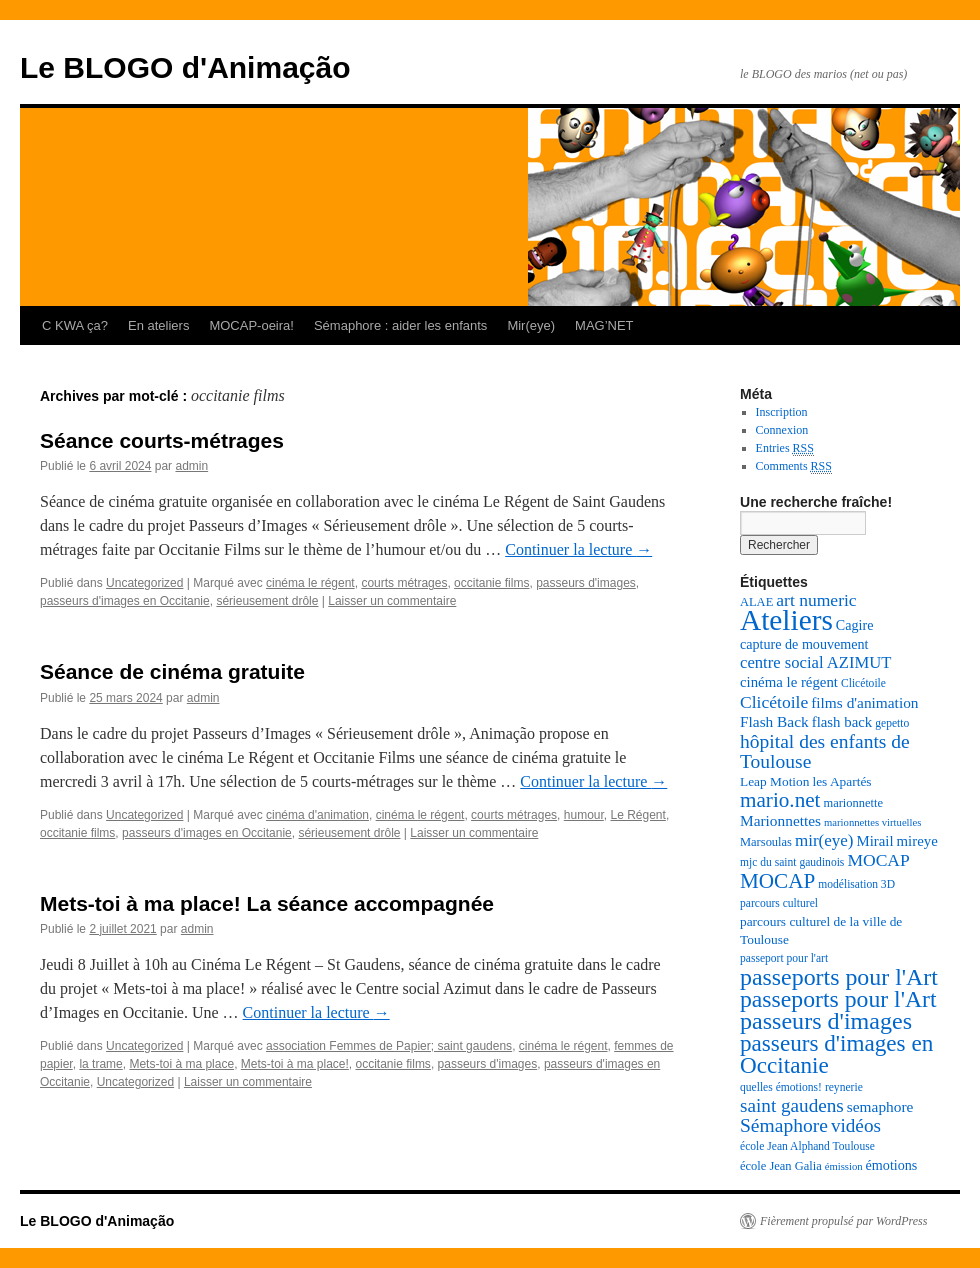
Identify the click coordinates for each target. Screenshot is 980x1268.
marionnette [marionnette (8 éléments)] (853, 803)
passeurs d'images (586, 583)
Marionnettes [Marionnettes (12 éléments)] (780, 820)
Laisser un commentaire (392, 601)
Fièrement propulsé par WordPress (843, 1221)
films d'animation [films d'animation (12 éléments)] (864, 702)
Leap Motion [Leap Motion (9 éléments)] (774, 781)
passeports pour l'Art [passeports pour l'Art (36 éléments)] (838, 999)
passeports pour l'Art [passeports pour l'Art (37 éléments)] (839, 977)
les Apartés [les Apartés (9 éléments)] (841, 781)
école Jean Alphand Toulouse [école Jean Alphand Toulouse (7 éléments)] (807, 1146)
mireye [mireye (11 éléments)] (917, 841)
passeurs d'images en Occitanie (125, 601)
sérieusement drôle (267, 601)
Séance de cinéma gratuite (172, 671)
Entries (785, 448)
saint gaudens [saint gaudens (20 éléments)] (792, 1105)
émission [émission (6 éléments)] (844, 1166)
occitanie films (491, 583)
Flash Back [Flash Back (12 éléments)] (774, 721)
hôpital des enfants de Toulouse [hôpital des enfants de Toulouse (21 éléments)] (825, 751)
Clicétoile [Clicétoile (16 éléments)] (774, 702)
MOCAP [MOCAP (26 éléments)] (777, 881)
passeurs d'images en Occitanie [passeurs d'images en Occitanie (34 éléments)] (836, 1054)
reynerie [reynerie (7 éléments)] (844, 1087)
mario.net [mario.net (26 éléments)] (780, 800)
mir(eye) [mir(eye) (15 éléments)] (824, 840)
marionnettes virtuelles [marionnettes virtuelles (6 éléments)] (872, 822)
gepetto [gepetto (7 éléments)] (892, 723)
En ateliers (158, 325)
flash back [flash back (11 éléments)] (842, 722)
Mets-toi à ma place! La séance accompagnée (267, 903)
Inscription (782, 412)
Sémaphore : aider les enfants (400, 325)
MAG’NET (604, 325)
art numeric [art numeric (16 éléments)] (816, 600)
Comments (794, 466)
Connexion (782, 430)
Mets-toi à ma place (181, 1064)
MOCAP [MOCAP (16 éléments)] (878, 860)
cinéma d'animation (317, 815)
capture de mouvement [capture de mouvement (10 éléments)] (804, 644)
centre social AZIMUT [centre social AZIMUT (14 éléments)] (815, 662)
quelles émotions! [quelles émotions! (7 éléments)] (781, 1087)
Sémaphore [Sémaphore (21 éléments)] (784, 1125)
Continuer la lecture (578, 549)
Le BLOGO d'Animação (185, 67)
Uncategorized (144, 583)
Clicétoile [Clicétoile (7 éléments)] (863, 683)
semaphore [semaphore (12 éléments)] (880, 1106)
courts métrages (404, 583)
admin (191, 466)
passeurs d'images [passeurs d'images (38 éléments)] (826, 1021)
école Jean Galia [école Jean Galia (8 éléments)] (781, 1166)
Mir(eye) (531, 325)
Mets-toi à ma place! (295, 1064)
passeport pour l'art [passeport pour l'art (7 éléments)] (784, 958)
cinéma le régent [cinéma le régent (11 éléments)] (789, 682)
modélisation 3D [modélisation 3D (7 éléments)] (856, 884)
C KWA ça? (75, 325)
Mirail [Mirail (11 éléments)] (874, 841)
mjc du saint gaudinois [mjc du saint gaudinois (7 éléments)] (792, 862)
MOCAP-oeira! (251, 325)
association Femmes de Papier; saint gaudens (389, 1046)
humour (584, 815)
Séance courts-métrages (162, 440)
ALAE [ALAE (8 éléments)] (756, 602)
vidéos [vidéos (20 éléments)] (856, 1125)
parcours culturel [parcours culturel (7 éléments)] (779, 903)
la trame (100, 1064)
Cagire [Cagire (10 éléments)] (855, 625)
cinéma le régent (310, 583)
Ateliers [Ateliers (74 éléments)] (786, 620)
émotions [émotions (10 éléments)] (892, 1165)
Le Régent (637, 815)
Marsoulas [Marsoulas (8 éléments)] (766, 842)
